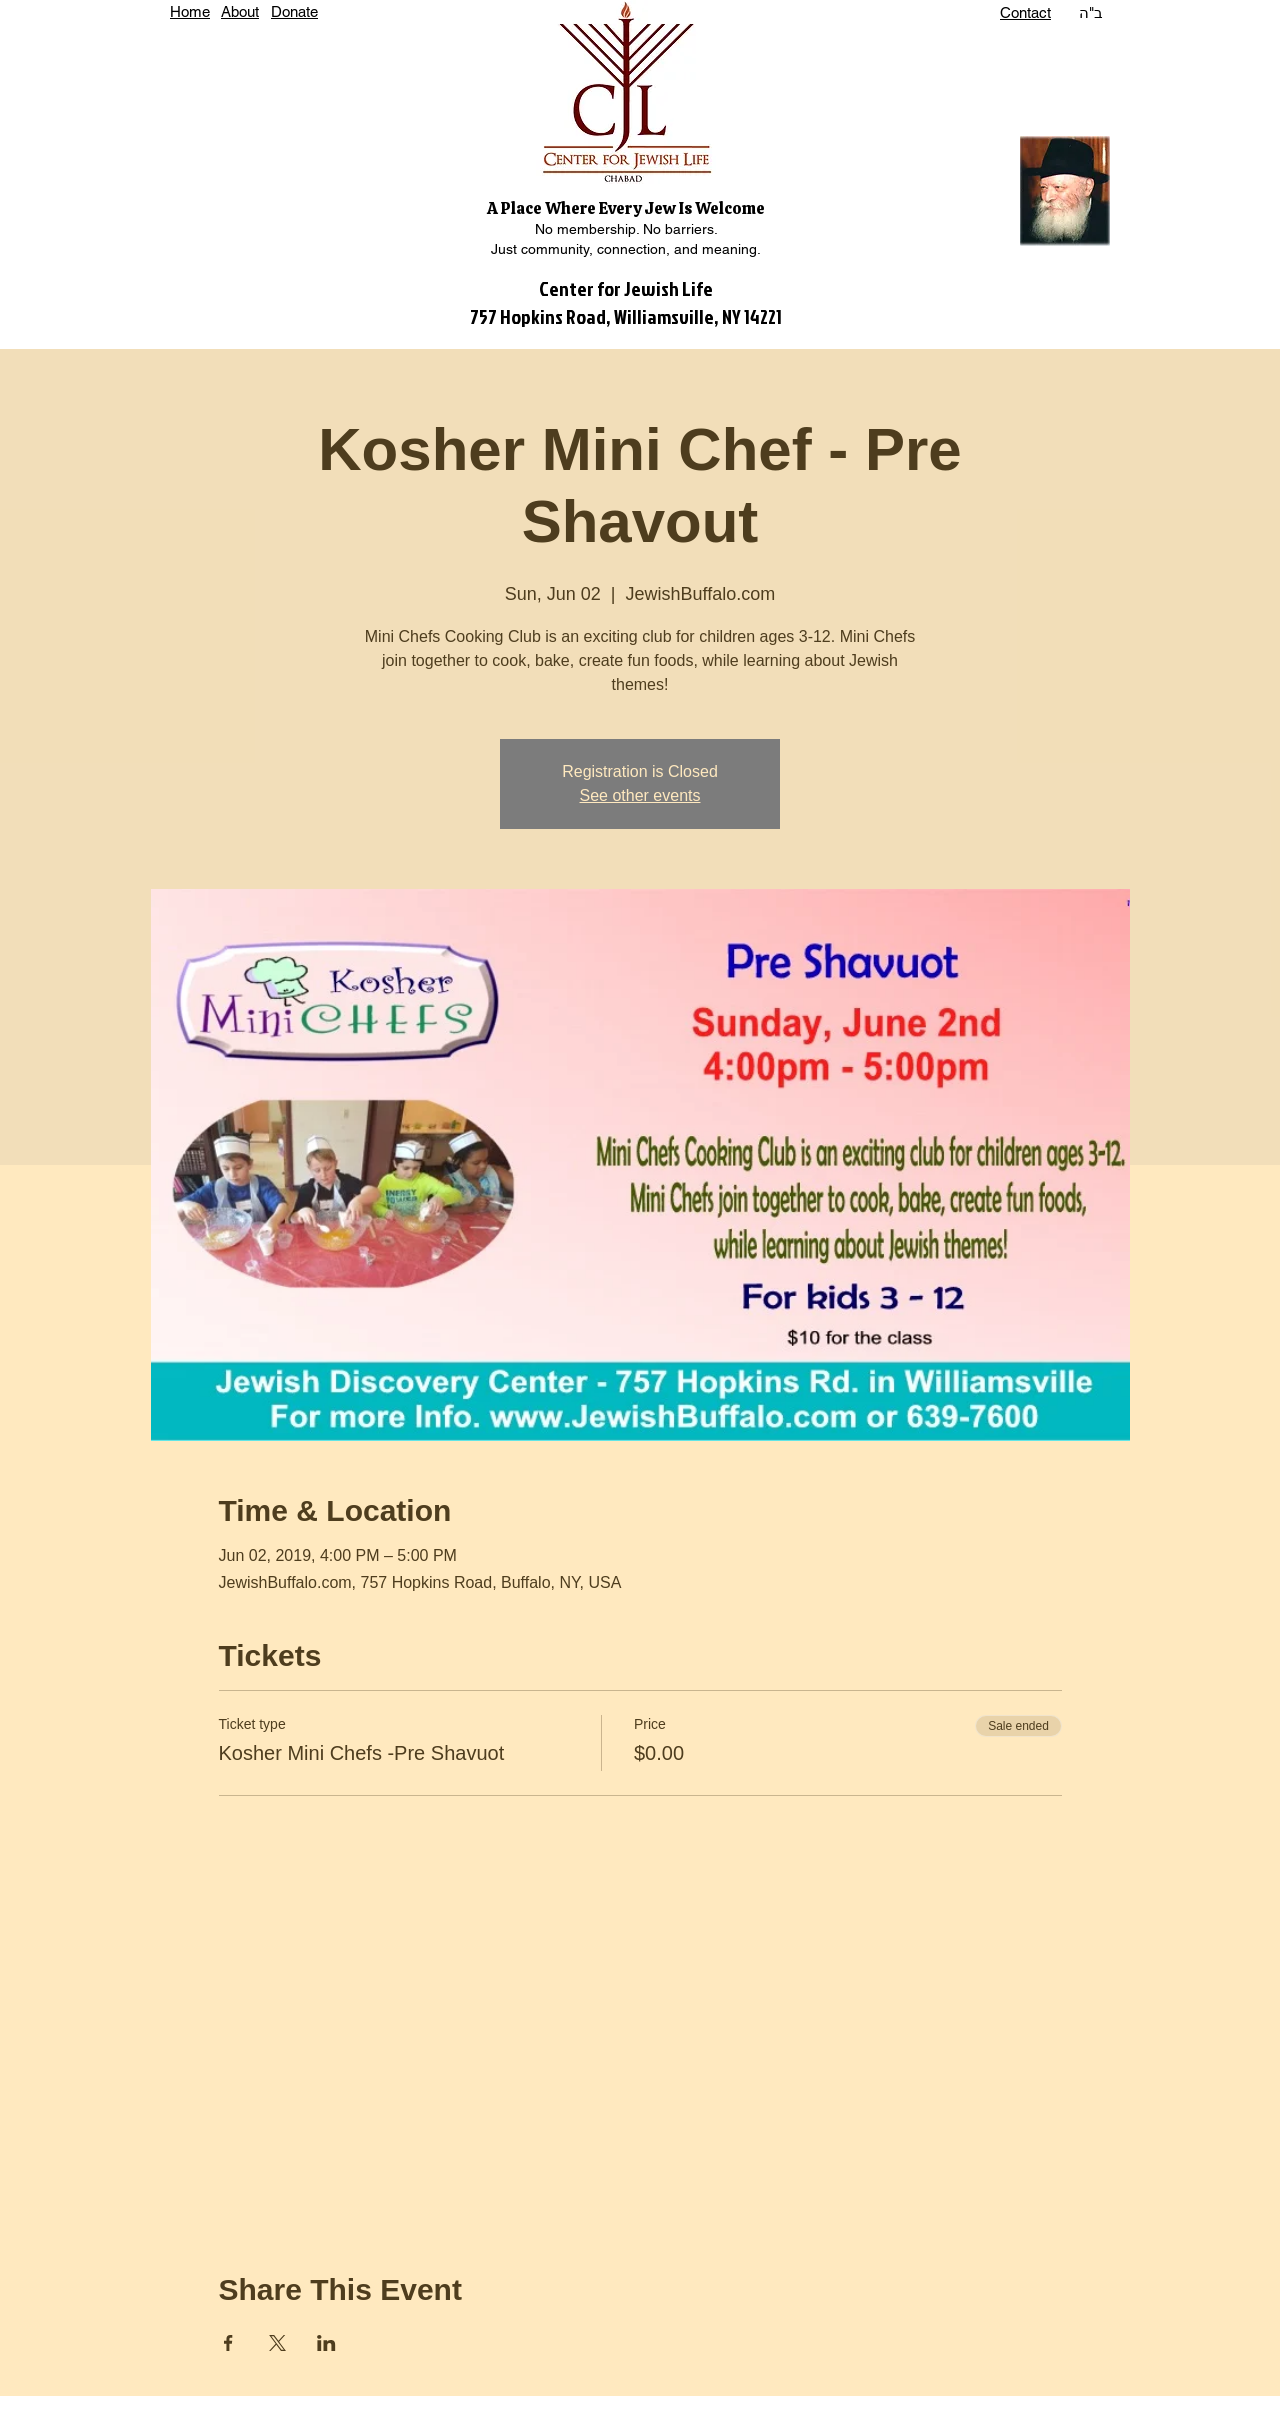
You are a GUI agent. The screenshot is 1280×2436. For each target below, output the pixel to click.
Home (190, 11)
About (240, 11)
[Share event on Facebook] (228, 2343)
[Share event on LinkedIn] (326, 2343)
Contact (1025, 12)
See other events (640, 795)
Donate (294, 11)
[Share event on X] (277, 2343)
